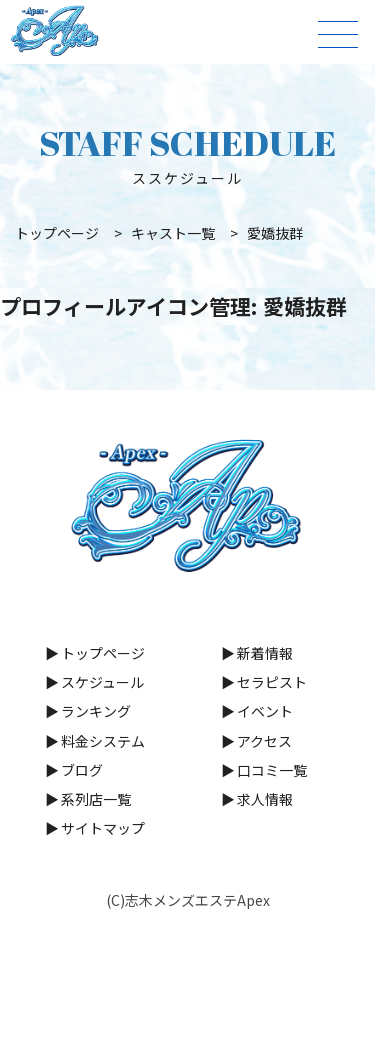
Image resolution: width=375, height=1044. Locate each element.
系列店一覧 (96, 799)
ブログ (82, 770)
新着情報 (265, 653)
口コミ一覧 (272, 770)
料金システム (103, 741)
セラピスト (272, 682)
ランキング (96, 711)
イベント (265, 711)
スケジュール (102, 682)
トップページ (103, 653)
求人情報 (265, 799)
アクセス (264, 741)
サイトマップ (103, 828)
